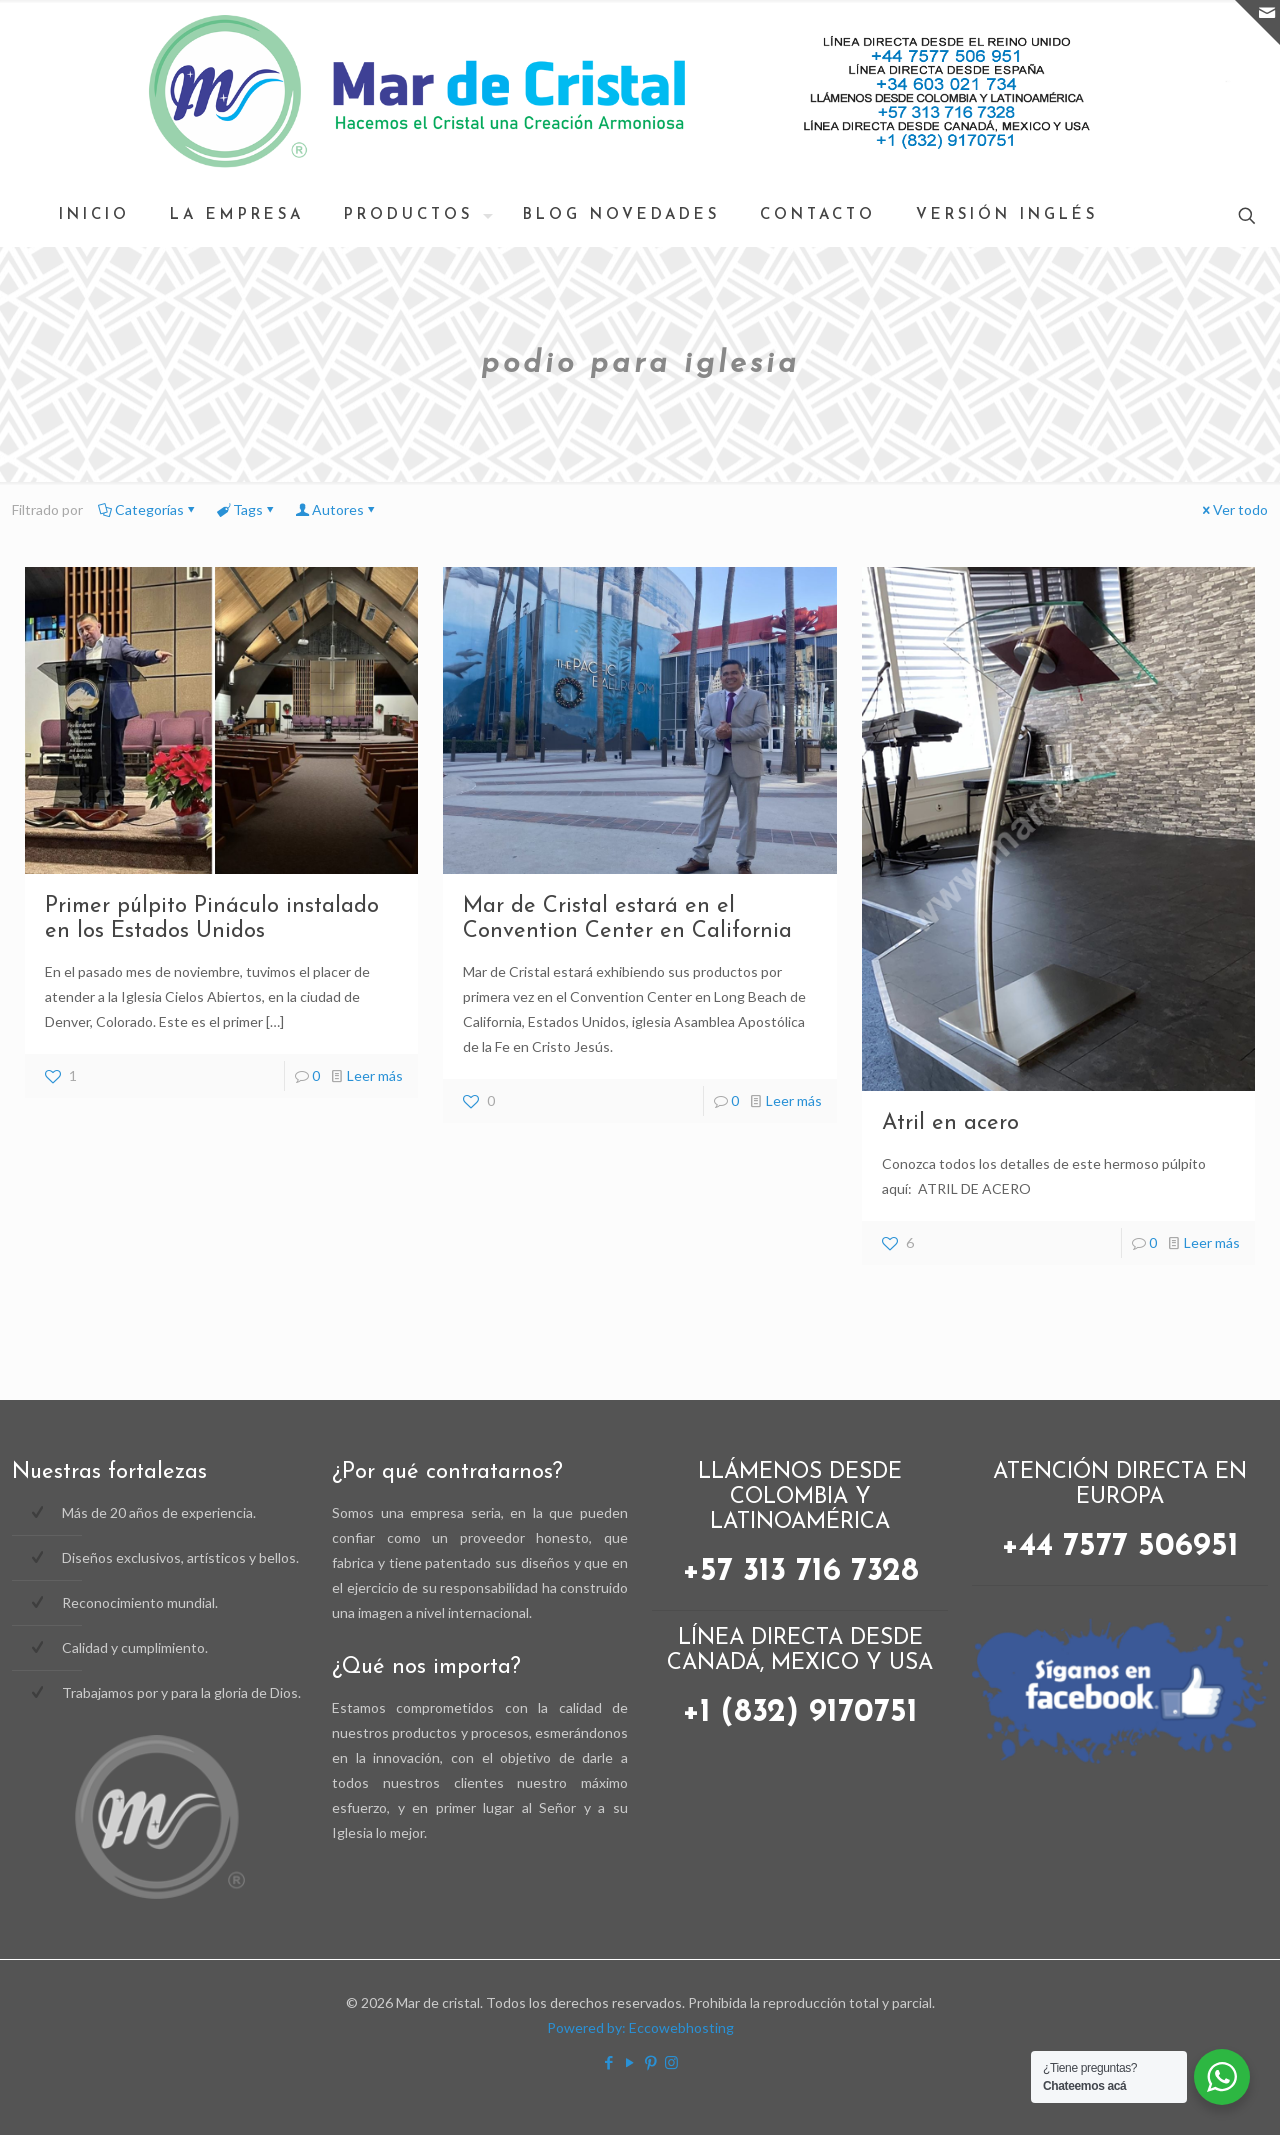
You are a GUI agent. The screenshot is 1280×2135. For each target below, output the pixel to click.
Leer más (375, 1075)
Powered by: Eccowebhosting (640, 2027)
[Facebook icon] (608, 2062)
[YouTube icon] (629, 2062)
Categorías (148, 509)
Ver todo (1233, 509)
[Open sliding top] (1257, 22)
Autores (336, 509)
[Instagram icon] (671, 2062)
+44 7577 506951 (1120, 1547)
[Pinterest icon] (650, 2062)
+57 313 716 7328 (800, 1572)
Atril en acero (950, 1123)
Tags (246, 509)
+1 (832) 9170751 (800, 1713)
